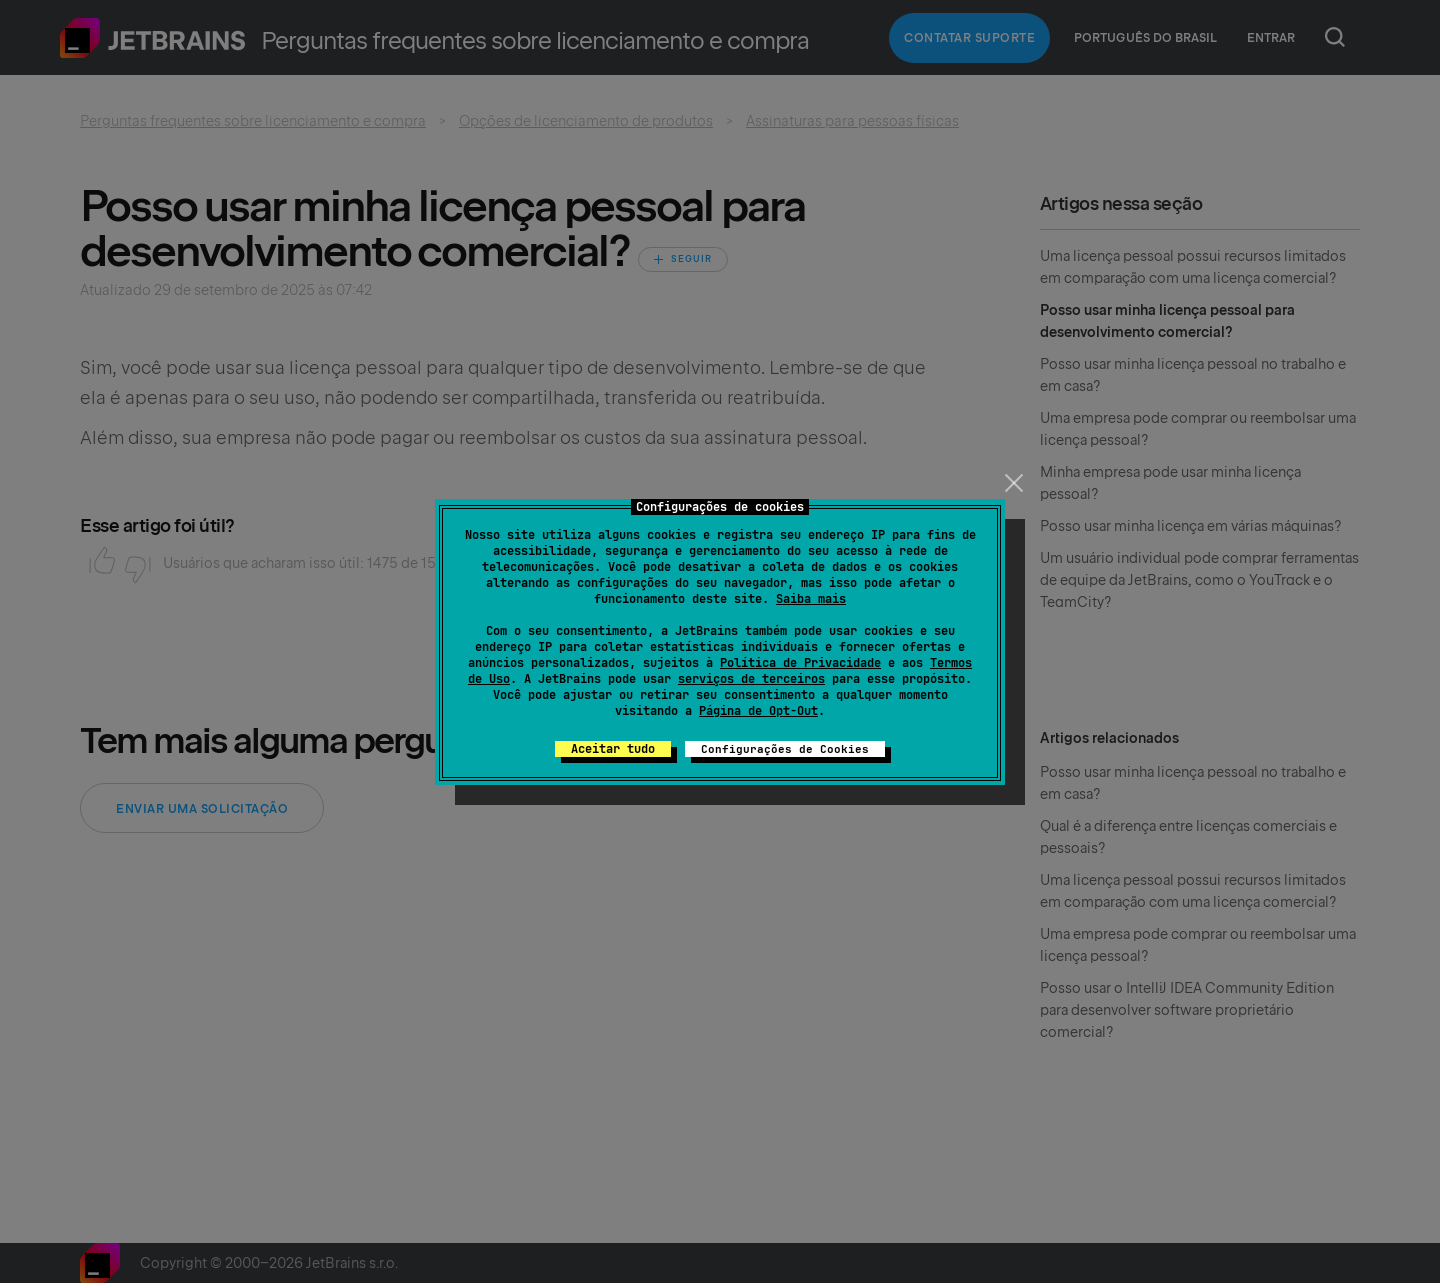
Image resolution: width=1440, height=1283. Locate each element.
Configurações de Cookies (785, 749)
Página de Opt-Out (758, 711)
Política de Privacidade (800, 663)
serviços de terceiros (751, 679)
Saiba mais (811, 599)
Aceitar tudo (613, 749)
